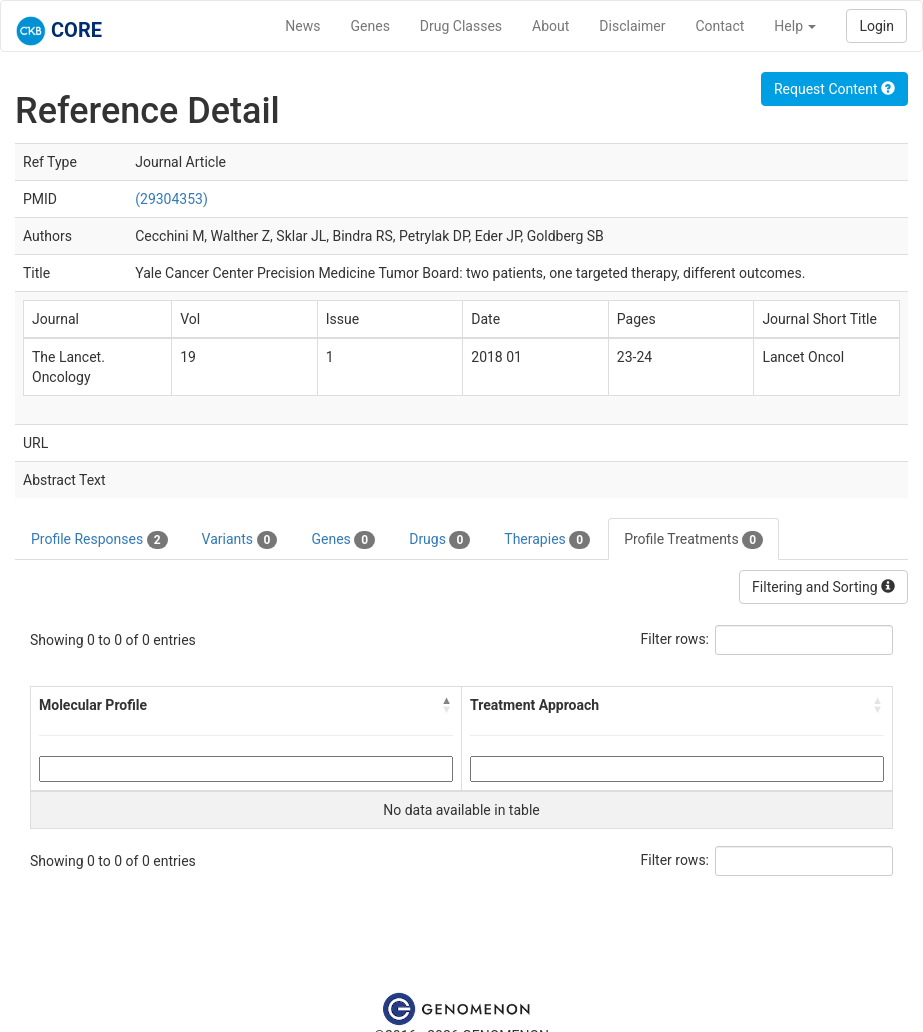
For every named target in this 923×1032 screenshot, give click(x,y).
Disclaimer (632, 26)
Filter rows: (675, 639)
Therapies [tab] (547, 540)
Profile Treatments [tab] (693, 540)
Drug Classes (461, 26)
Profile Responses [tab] (99, 540)
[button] (447, 705)
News (302, 26)
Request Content (834, 89)
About (550, 26)
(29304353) (171, 199)
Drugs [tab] (439, 540)
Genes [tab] (343, 540)
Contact (719, 26)
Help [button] (795, 26)
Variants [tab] (240, 540)
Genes (370, 26)
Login (876, 26)
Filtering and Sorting (823, 587)
